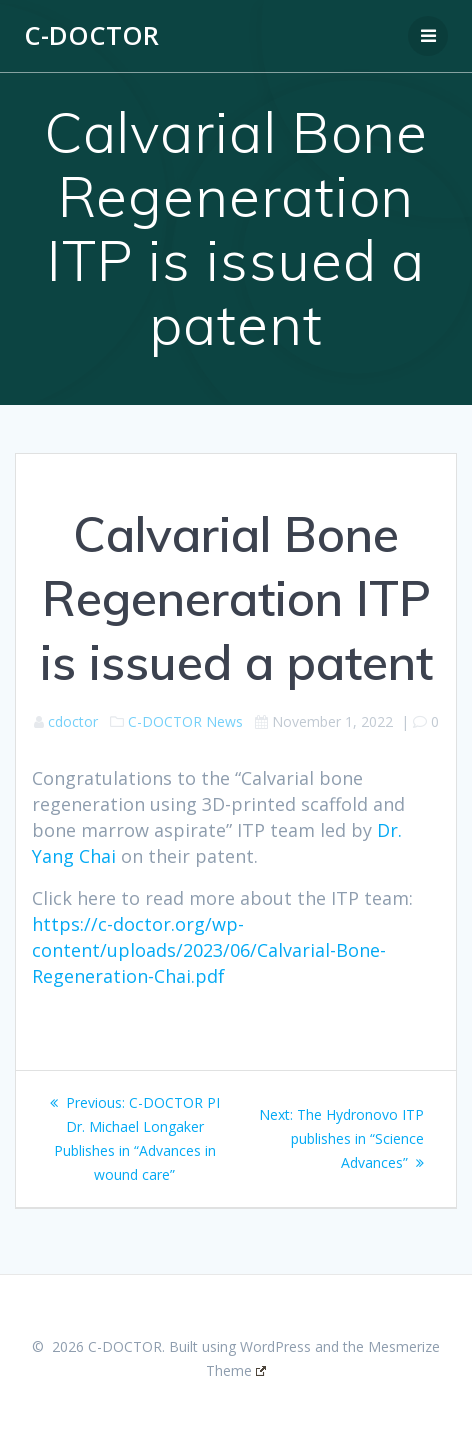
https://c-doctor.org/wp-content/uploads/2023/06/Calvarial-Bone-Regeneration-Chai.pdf (209, 950)
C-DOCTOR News (185, 721)
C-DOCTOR (91, 36)
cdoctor (73, 721)
